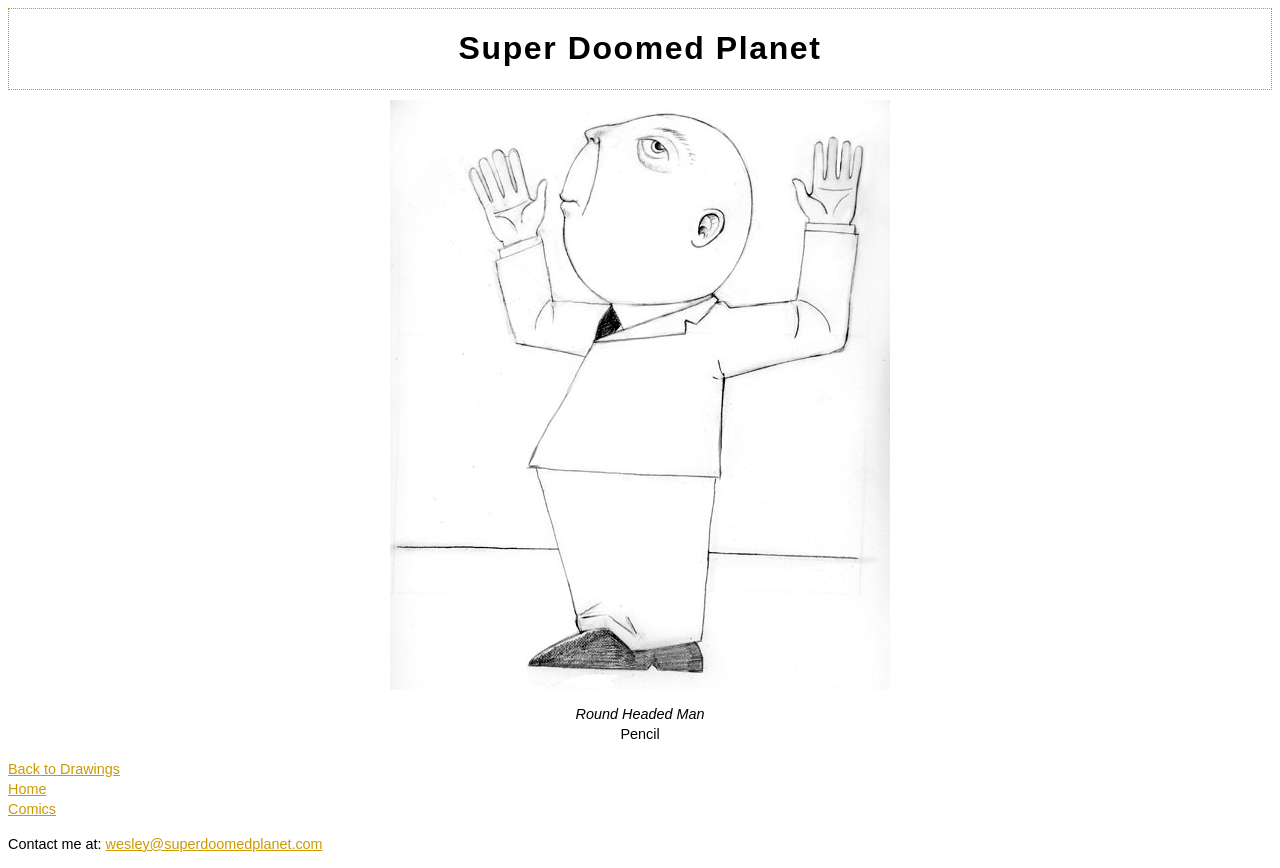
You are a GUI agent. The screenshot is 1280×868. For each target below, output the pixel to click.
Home (27, 789)
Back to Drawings (64, 769)
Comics (32, 809)
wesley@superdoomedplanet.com (214, 844)
